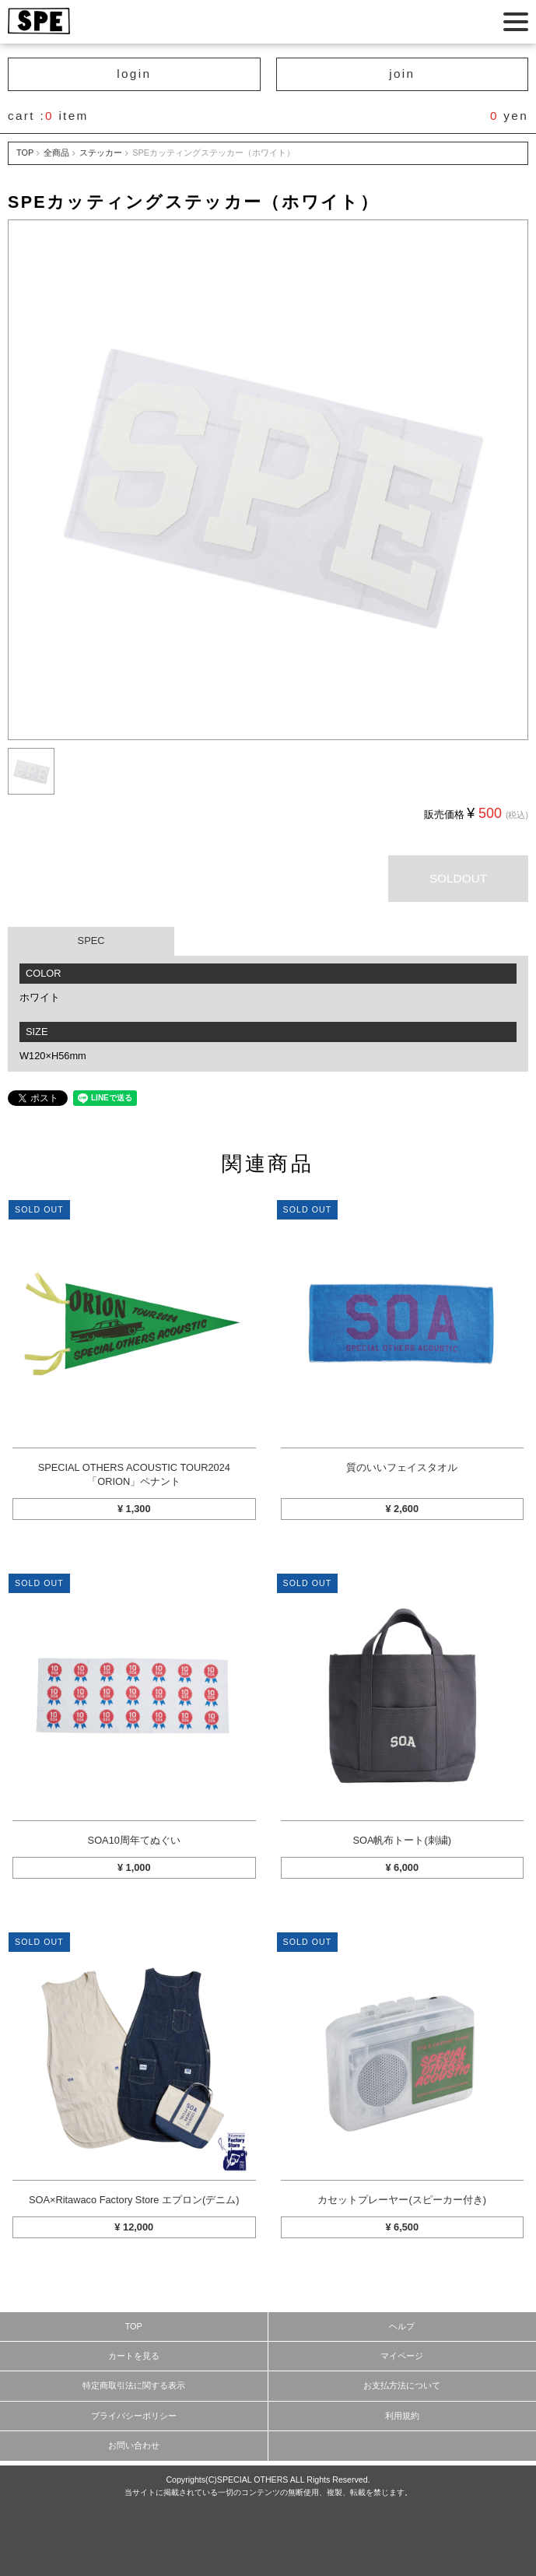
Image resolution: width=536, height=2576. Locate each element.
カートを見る (133, 2355)
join (402, 73)
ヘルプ (402, 2326)
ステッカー (100, 152)
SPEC (91, 940)
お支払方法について (401, 2385)
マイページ (401, 2355)
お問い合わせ (133, 2445)
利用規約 (402, 2415)
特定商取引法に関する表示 (133, 2385)
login (134, 73)
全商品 (56, 152)
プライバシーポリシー (134, 2415)
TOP (24, 152)
